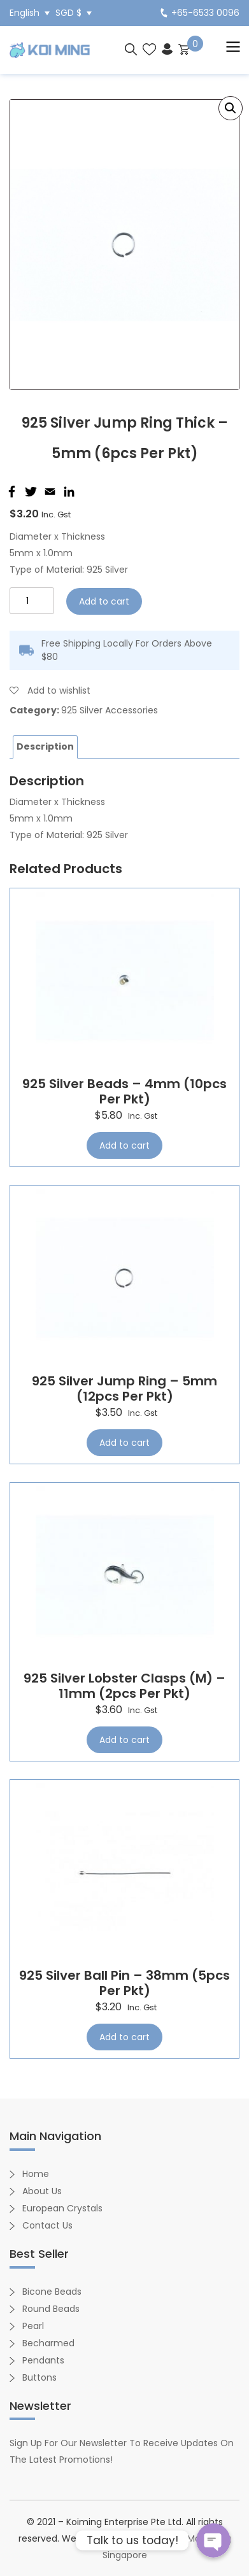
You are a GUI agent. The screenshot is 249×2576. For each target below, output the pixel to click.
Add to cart (104, 601)
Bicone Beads (52, 2291)
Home (35, 2173)
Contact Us (47, 2225)
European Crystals (62, 2208)
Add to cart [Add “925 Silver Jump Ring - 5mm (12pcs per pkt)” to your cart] (124, 1442)
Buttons (39, 2377)
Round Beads (51, 2308)
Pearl (33, 2326)
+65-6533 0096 (199, 12)
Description (45, 746)
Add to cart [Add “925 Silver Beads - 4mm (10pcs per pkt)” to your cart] (124, 1145)
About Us (42, 2191)
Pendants (43, 2360)
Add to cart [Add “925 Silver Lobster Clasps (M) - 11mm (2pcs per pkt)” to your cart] (124, 1739)
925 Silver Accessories (109, 710)
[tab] (45, 747)
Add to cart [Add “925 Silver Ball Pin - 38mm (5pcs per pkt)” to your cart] (124, 2037)
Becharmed (48, 2343)
